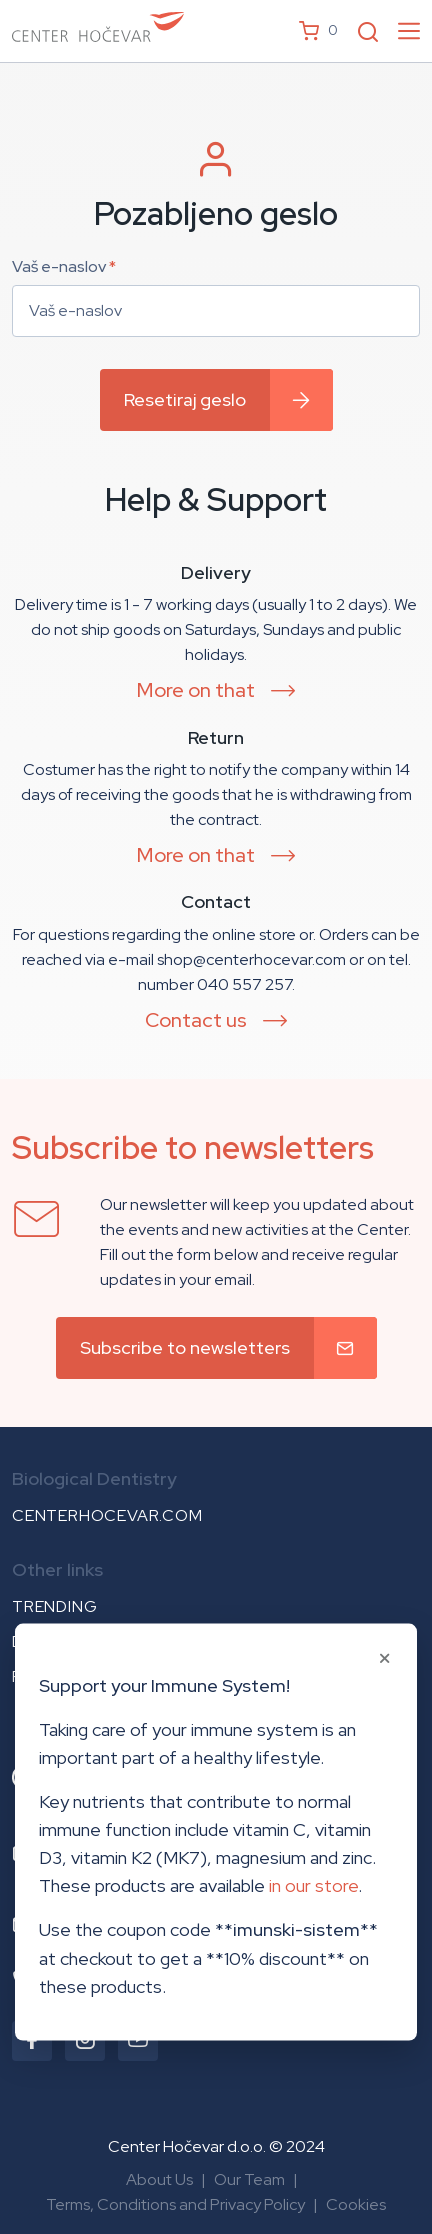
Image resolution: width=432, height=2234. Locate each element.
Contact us (196, 1020)
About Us (159, 2179)
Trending (54, 1606)
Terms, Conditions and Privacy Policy (175, 2204)
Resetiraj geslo (185, 399)
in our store (313, 1885)
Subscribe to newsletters (185, 1347)
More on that (196, 690)
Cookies (356, 2204)
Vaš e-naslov (64, 267)
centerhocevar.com (107, 1515)
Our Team (249, 2179)
